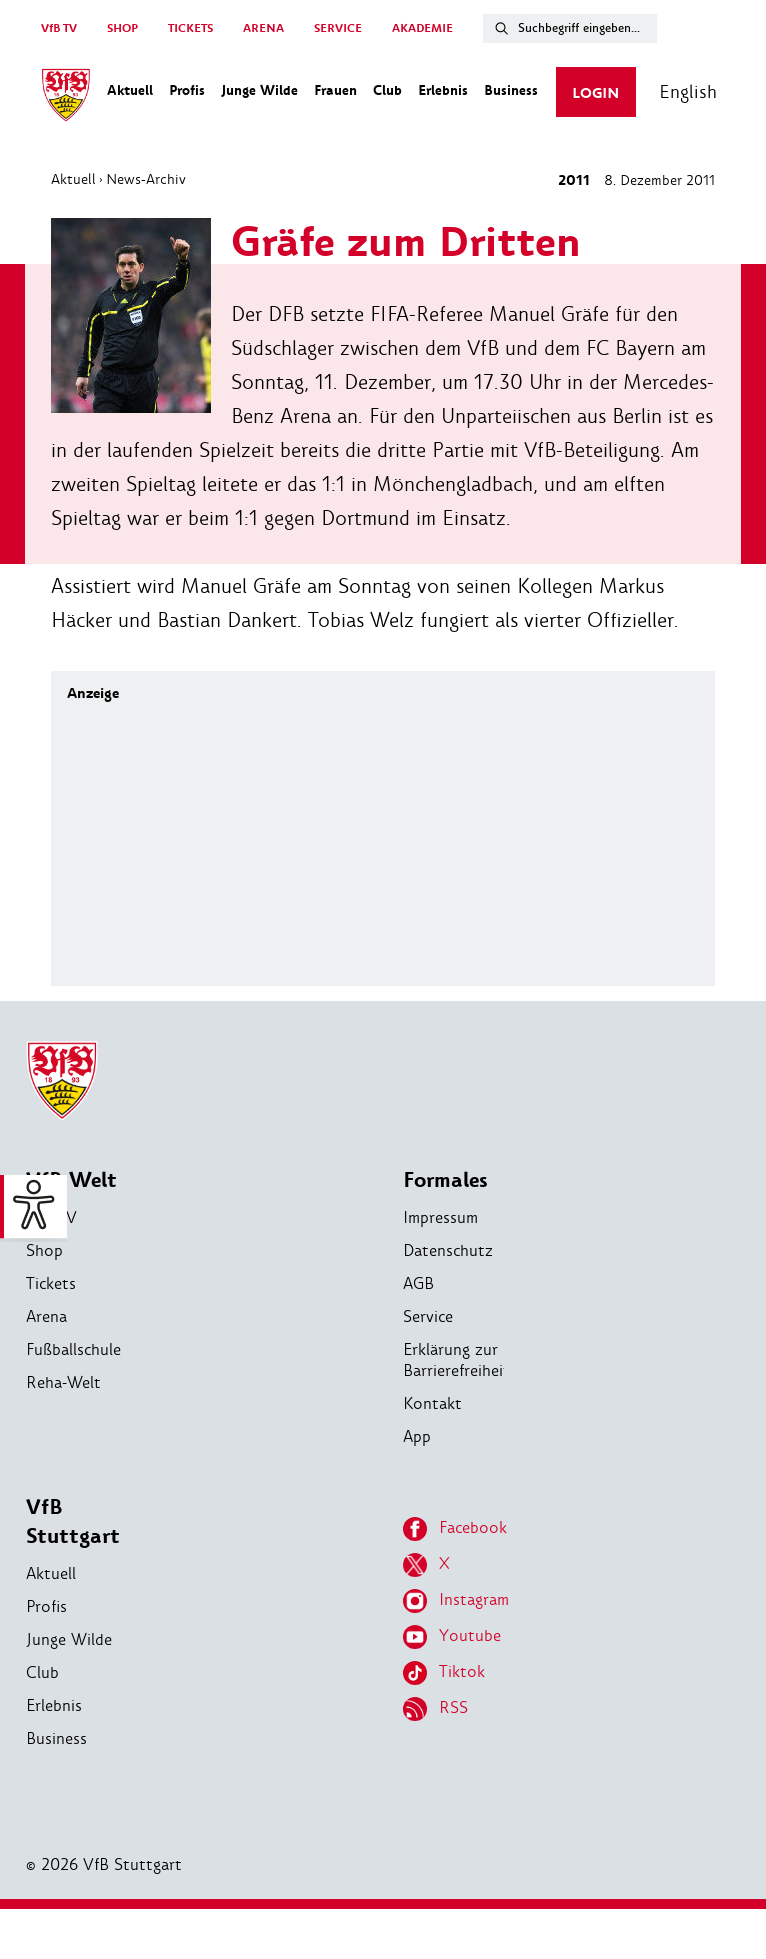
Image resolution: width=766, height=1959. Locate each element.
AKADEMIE (422, 28)
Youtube (452, 1637)
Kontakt (432, 1403)
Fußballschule (73, 1349)
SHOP (122, 28)
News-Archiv (146, 179)
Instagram (456, 1601)
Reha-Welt (63, 1382)
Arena (46, 1316)
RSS (435, 1709)
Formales (445, 1180)
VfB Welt (71, 1180)
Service (428, 1316)
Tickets (51, 1283)
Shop (44, 1250)
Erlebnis (54, 1705)
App (417, 1436)
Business (56, 1738)
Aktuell (73, 179)
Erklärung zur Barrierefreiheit (456, 1360)
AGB (418, 1283)
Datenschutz (448, 1250)
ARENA (263, 28)
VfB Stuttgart (73, 1522)
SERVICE (338, 28)
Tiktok (444, 1673)
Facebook (455, 1529)
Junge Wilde (69, 1639)
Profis (46, 1606)
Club (42, 1672)
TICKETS (190, 28)
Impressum (440, 1217)
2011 (574, 180)
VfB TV (59, 28)
